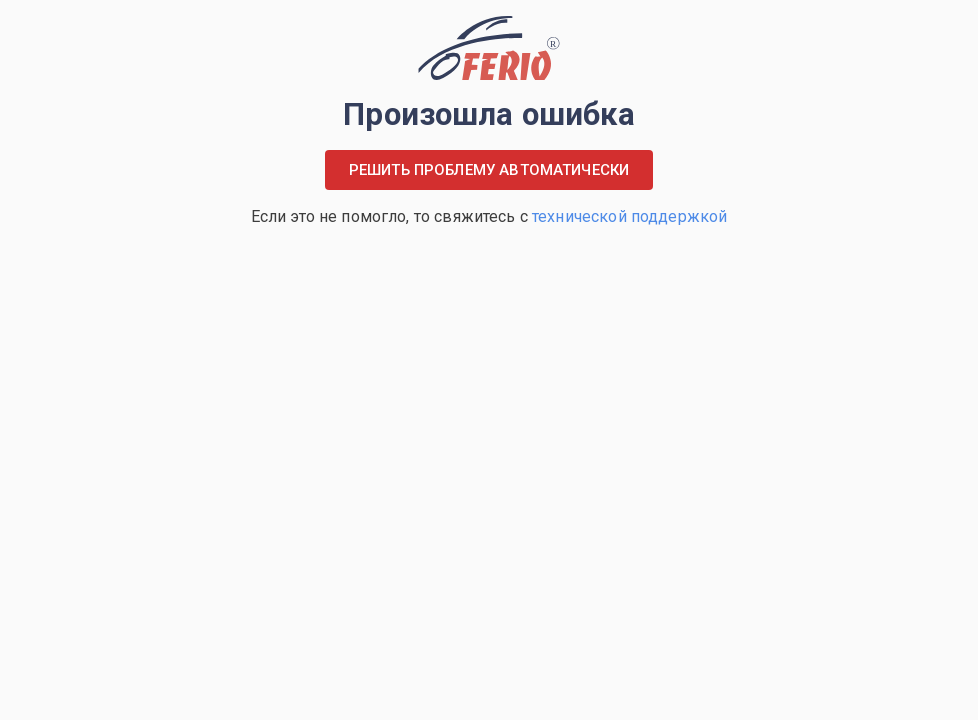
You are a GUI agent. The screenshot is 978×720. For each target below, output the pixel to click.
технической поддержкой (629, 216)
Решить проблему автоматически (489, 170)
